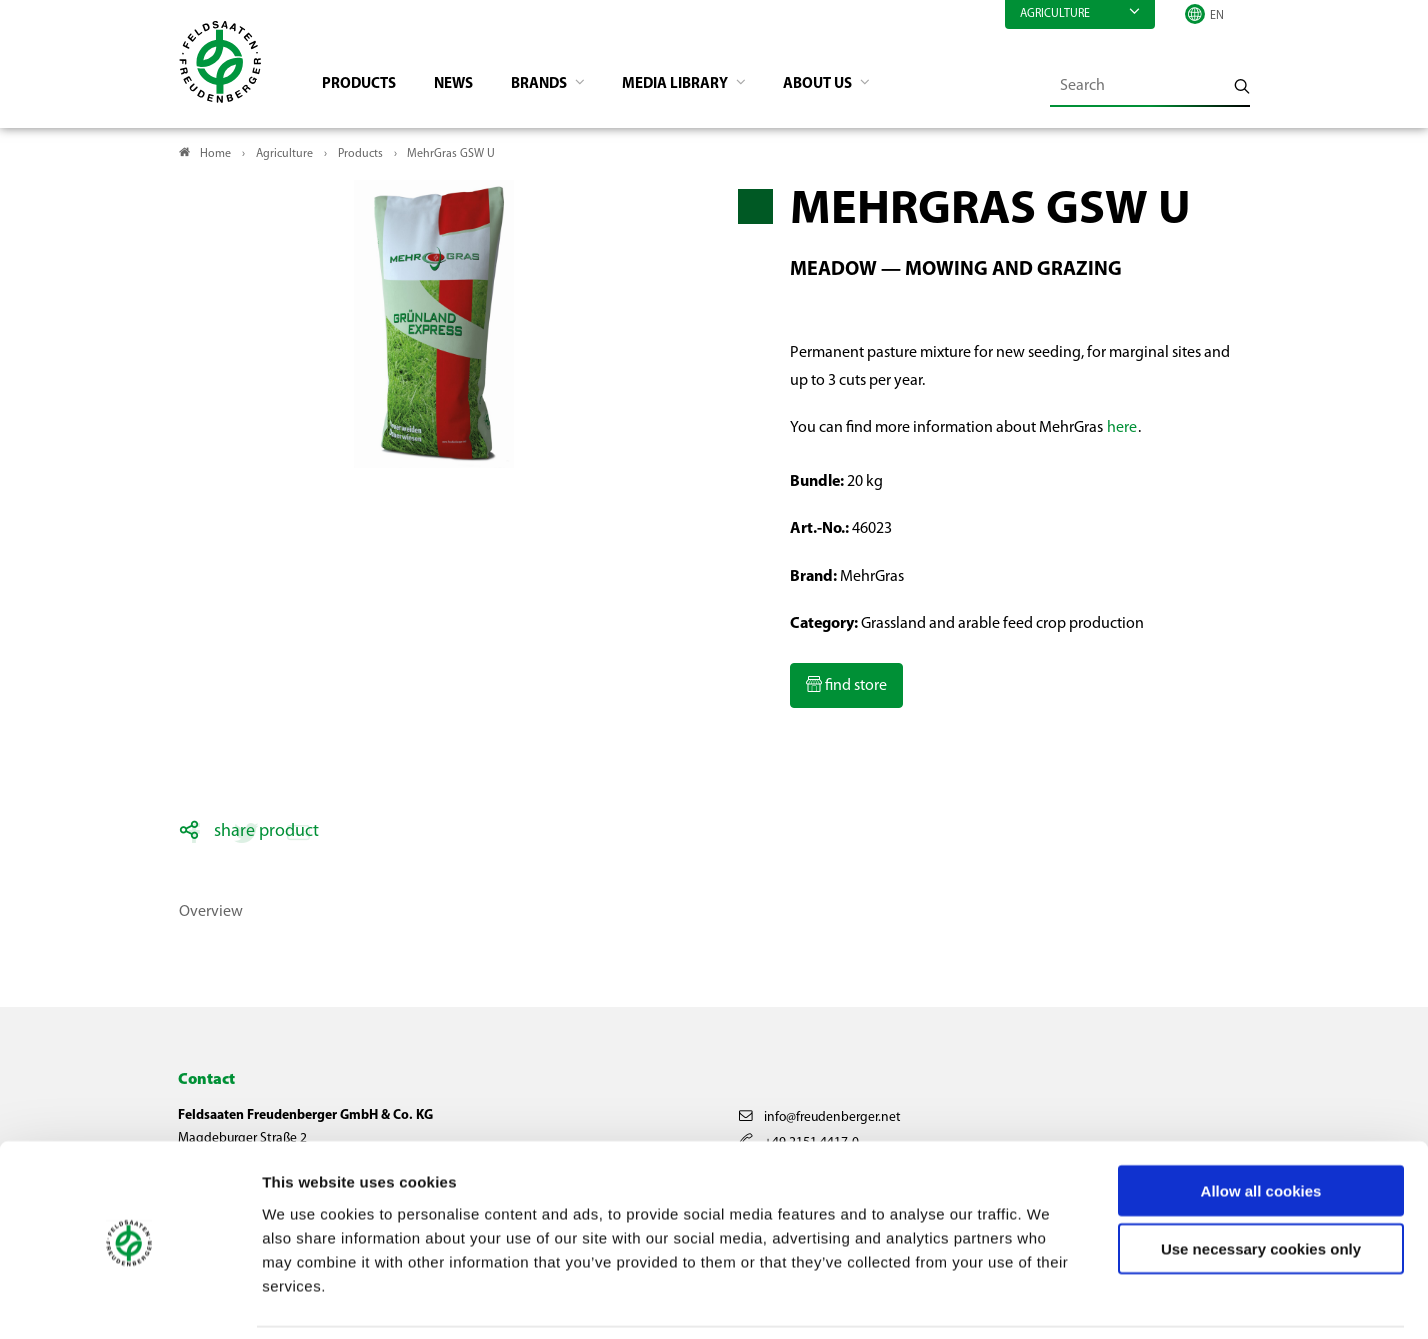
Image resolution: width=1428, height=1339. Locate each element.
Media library (698, 86)
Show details (1050, 1299)
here (1122, 430)
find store (854, 688)
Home (215, 156)
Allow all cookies (1261, 1123)
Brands (555, 86)
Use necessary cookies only (1261, 1182)
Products (364, 86)
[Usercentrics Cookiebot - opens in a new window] (129, 1300)
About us (848, 86)
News (463, 86)
